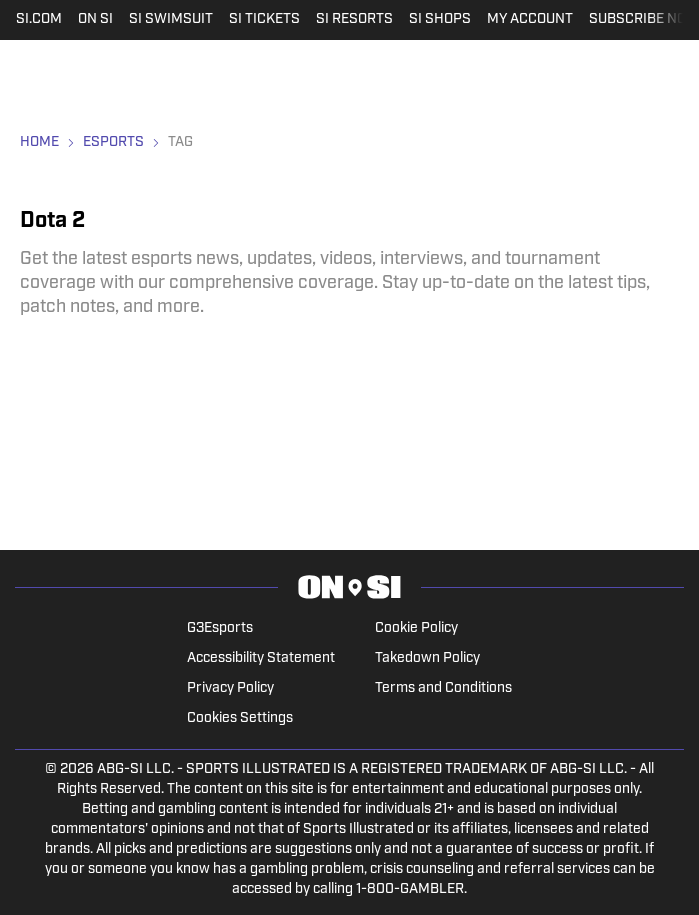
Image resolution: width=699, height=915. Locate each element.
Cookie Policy (416, 628)
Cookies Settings (240, 718)
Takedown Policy (427, 658)
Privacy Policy (230, 688)
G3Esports (220, 628)
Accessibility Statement (261, 658)
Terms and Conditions (443, 688)
